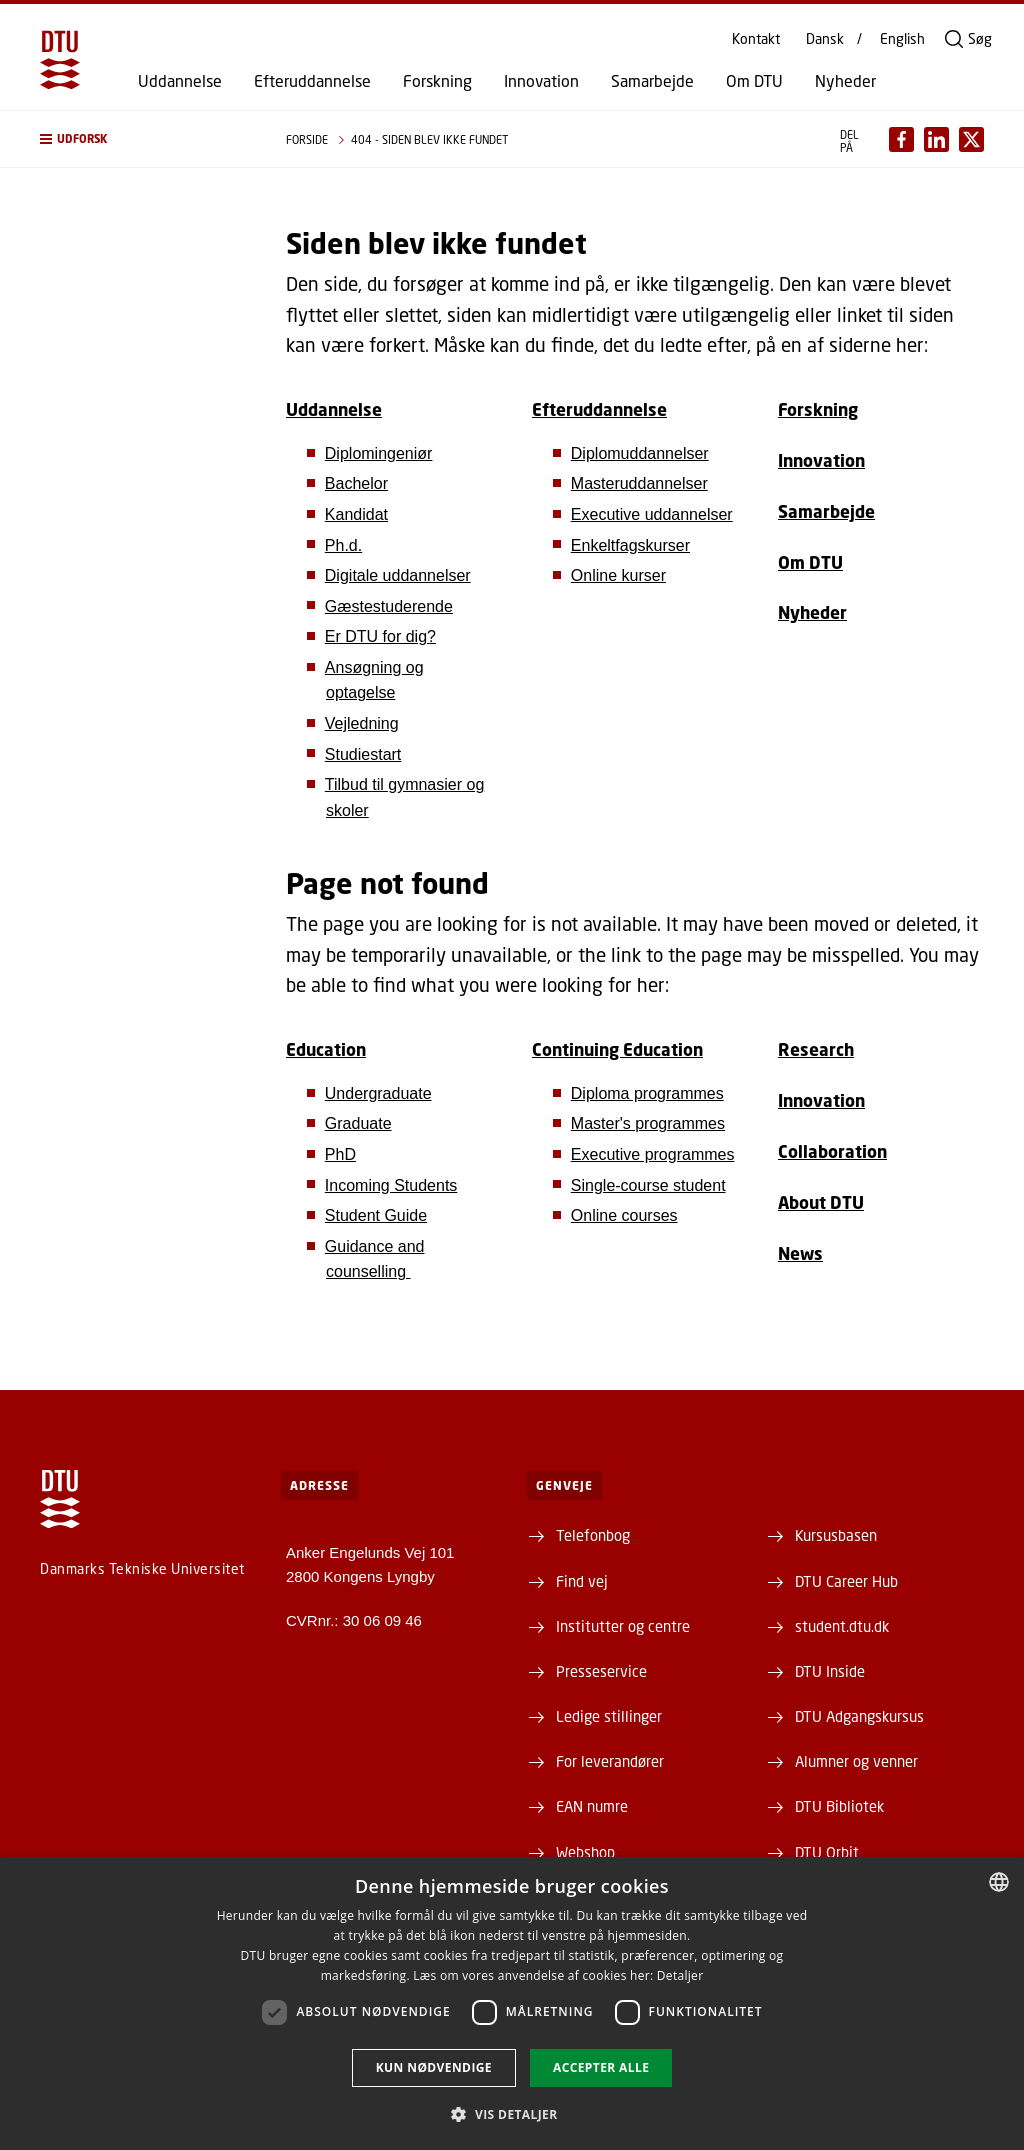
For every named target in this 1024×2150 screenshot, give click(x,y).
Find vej (582, 1581)
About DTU (821, 1202)
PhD (340, 1154)
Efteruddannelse (312, 81)
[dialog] (512, 2003)
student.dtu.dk (842, 1626)
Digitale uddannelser (398, 575)
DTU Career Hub (846, 1581)
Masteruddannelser (639, 483)
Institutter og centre (623, 1626)
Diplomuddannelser (640, 453)
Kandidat (356, 514)
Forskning (437, 81)
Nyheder (845, 81)
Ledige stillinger (609, 1716)
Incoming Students (391, 1185)
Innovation (541, 81)
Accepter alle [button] (601, 2067)
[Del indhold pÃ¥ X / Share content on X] (971, 139)
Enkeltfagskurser (630, 545)
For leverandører (610, 1761)
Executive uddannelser (652, 514)
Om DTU (754, 81)
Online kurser (618, 575)
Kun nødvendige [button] (434, 2067)
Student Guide (376, 1215)
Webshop (585, 1852)
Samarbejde (652, 81)
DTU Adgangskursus (859, 1716)
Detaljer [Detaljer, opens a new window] (680, 1975)
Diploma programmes (647, 1093)
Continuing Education (617, 1049)
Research (816, 1049)
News (800, 1253)
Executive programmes (653, 1154)
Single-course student (648, 1185)
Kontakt (756, 39)
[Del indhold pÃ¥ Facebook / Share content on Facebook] (901, 139)
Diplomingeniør (379, 453)
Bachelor (356, 483)
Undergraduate (378, 1093)
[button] (143, 139)
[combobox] (999, 1882)
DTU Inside (830, 1671)
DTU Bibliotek (839, 1806)
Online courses (624, 1215)
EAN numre (592, 1806)
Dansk (825, 39)
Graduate (358, 1123)
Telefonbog (593, 1535)
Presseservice (601, 1671)
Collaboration (832, 1151)
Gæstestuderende (389, 606)
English (902, 39)
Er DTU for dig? (380, 636)
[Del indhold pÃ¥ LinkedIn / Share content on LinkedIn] (936, 139)
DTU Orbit (827, 1852)
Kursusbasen (836, 1535)
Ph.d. (343, 545)
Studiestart (363, 754)
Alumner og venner (856, 1761)
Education (326, 1049)
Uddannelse (180, 81)
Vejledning (362, 723)
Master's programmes (648, 1123)
